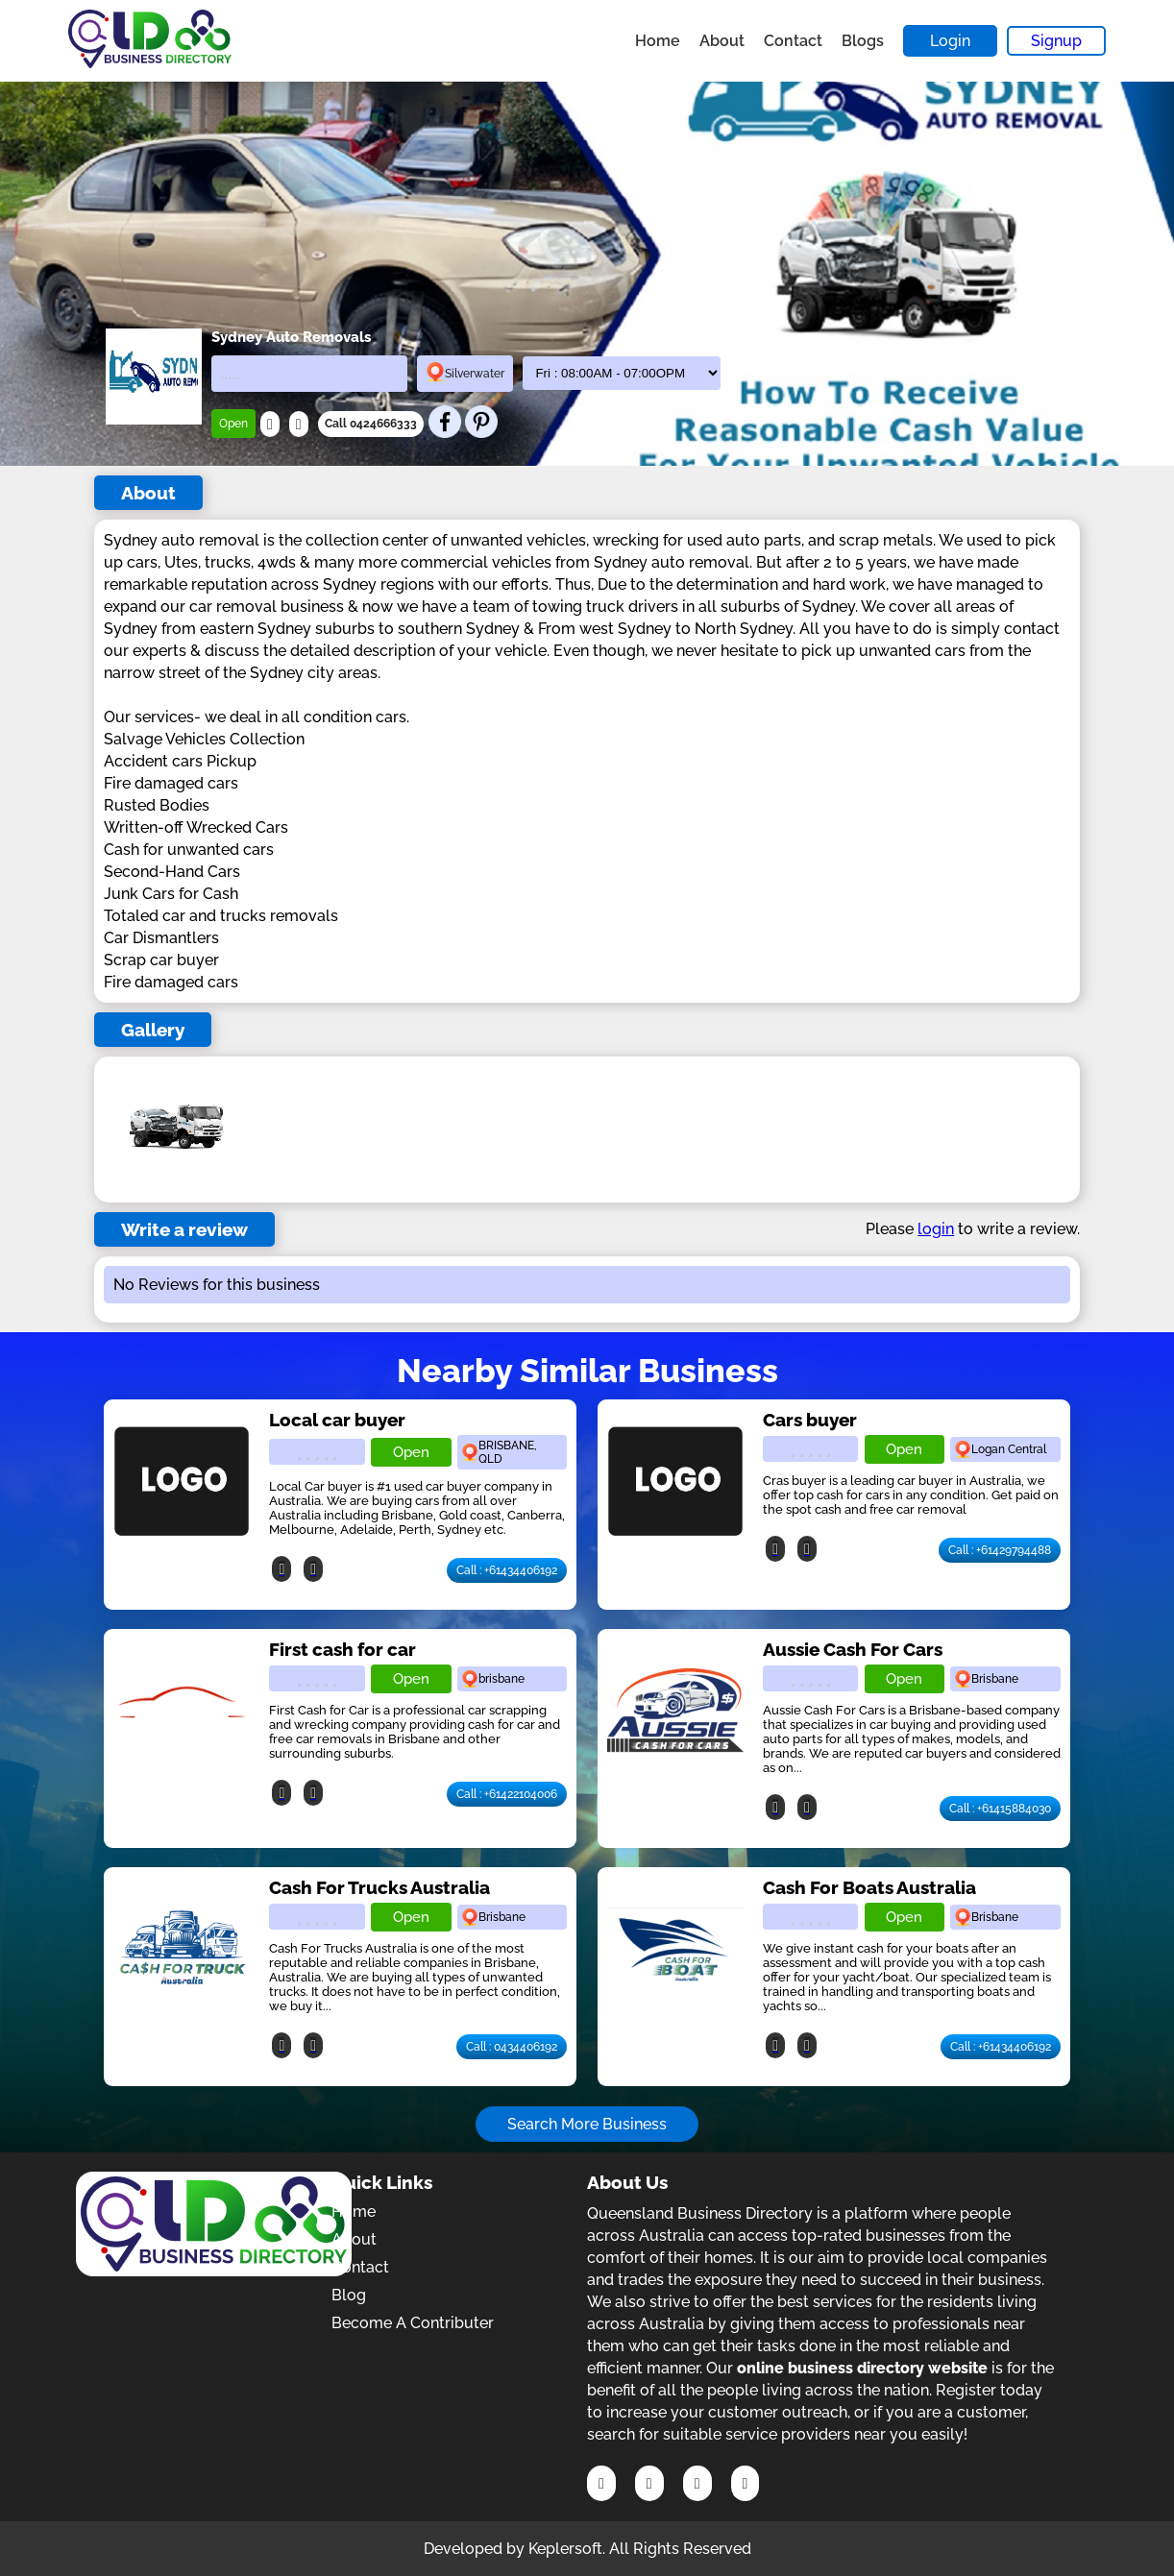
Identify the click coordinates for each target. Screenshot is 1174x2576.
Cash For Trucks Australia (379, 1887)
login (935, 1229)
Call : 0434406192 (511, 2047)
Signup (1056, 41)
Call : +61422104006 (506, 1794)
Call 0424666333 (371, 423)
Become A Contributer (412, 2323)
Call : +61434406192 (506, 1570)
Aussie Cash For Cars (852, 1649)
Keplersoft (565, 2549)
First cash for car (342, 1649)
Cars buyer (810, 1419)
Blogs (863, 41)
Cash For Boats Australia (869, 1887)
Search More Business (587, 2124)
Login (950, 41)
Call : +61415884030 (1000, 1808)
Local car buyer (337, 1419)
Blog (348, 2295)
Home (657, 41)
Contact (793, 41)
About (722, 41)
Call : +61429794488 (999, 1550)
